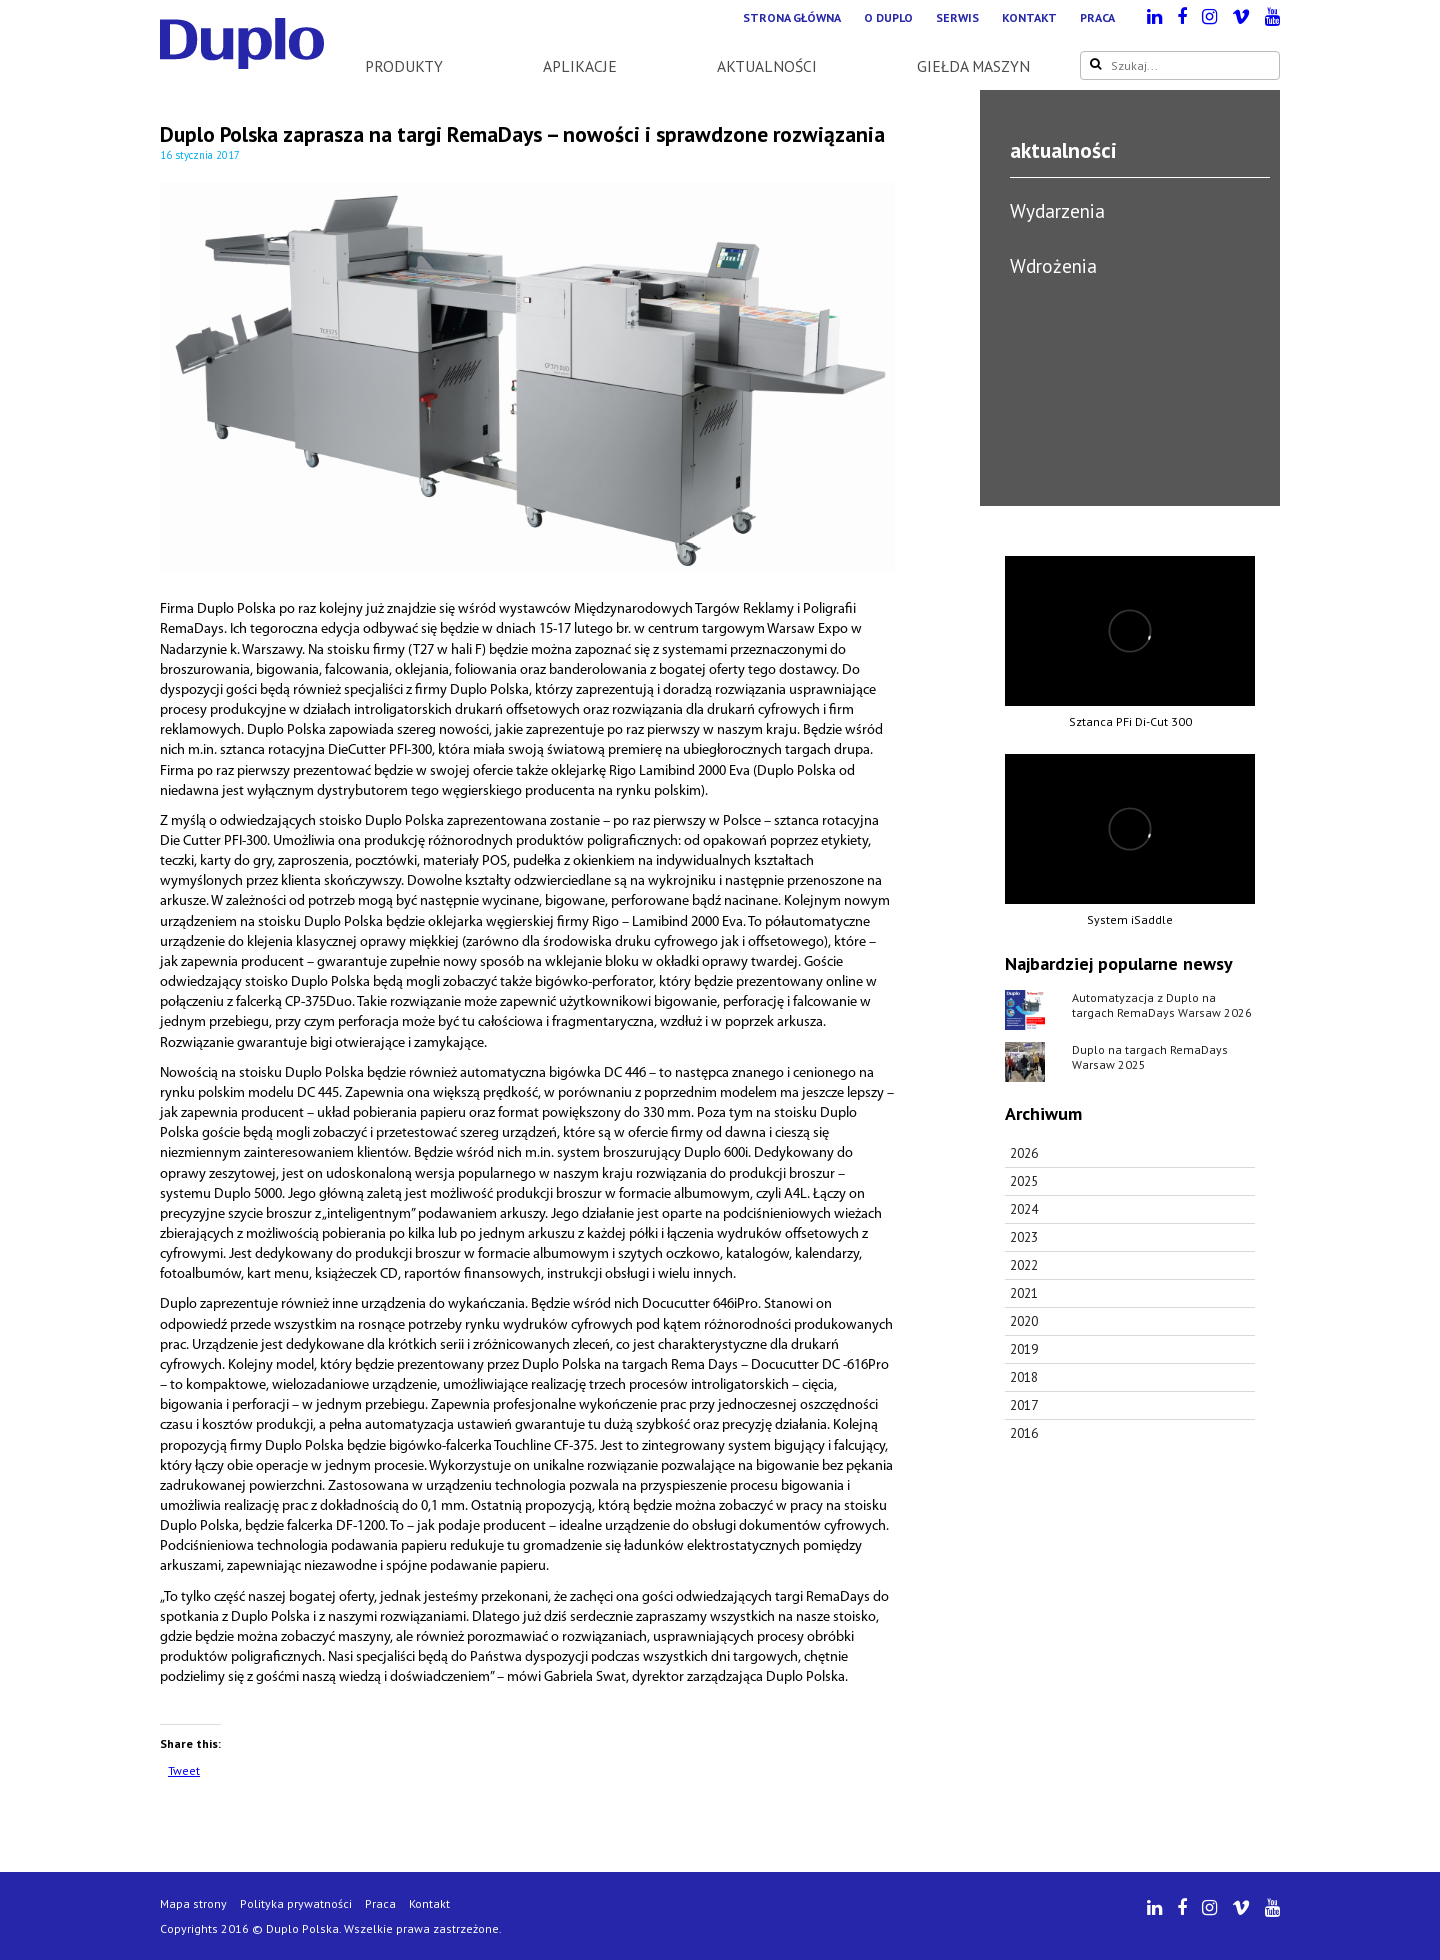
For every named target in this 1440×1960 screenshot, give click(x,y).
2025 (1024, 1181)
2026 (1024, 1153)
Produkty (404, 66)
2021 (1024, 1293)
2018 (1024, 1377)
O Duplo (888, 17)
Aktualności (767, 66)
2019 (1024, 1349)
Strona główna (792, 17)
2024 (1024, 1209)
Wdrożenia (1053, 265)
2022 (1024, 1265)
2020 (1024, 1321)
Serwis (957, 17)
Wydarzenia (1057, 210)
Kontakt (1029, 17)
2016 (1024, 1433)
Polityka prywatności (296, 1903)
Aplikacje (580, 66)
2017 (1024, 1405)
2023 (1024, 1237)
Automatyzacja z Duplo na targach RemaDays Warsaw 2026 (1162, 1005)
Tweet (184, 1770)
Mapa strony (193, 1903)
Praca (1097, 17)
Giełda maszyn (973, 66)
